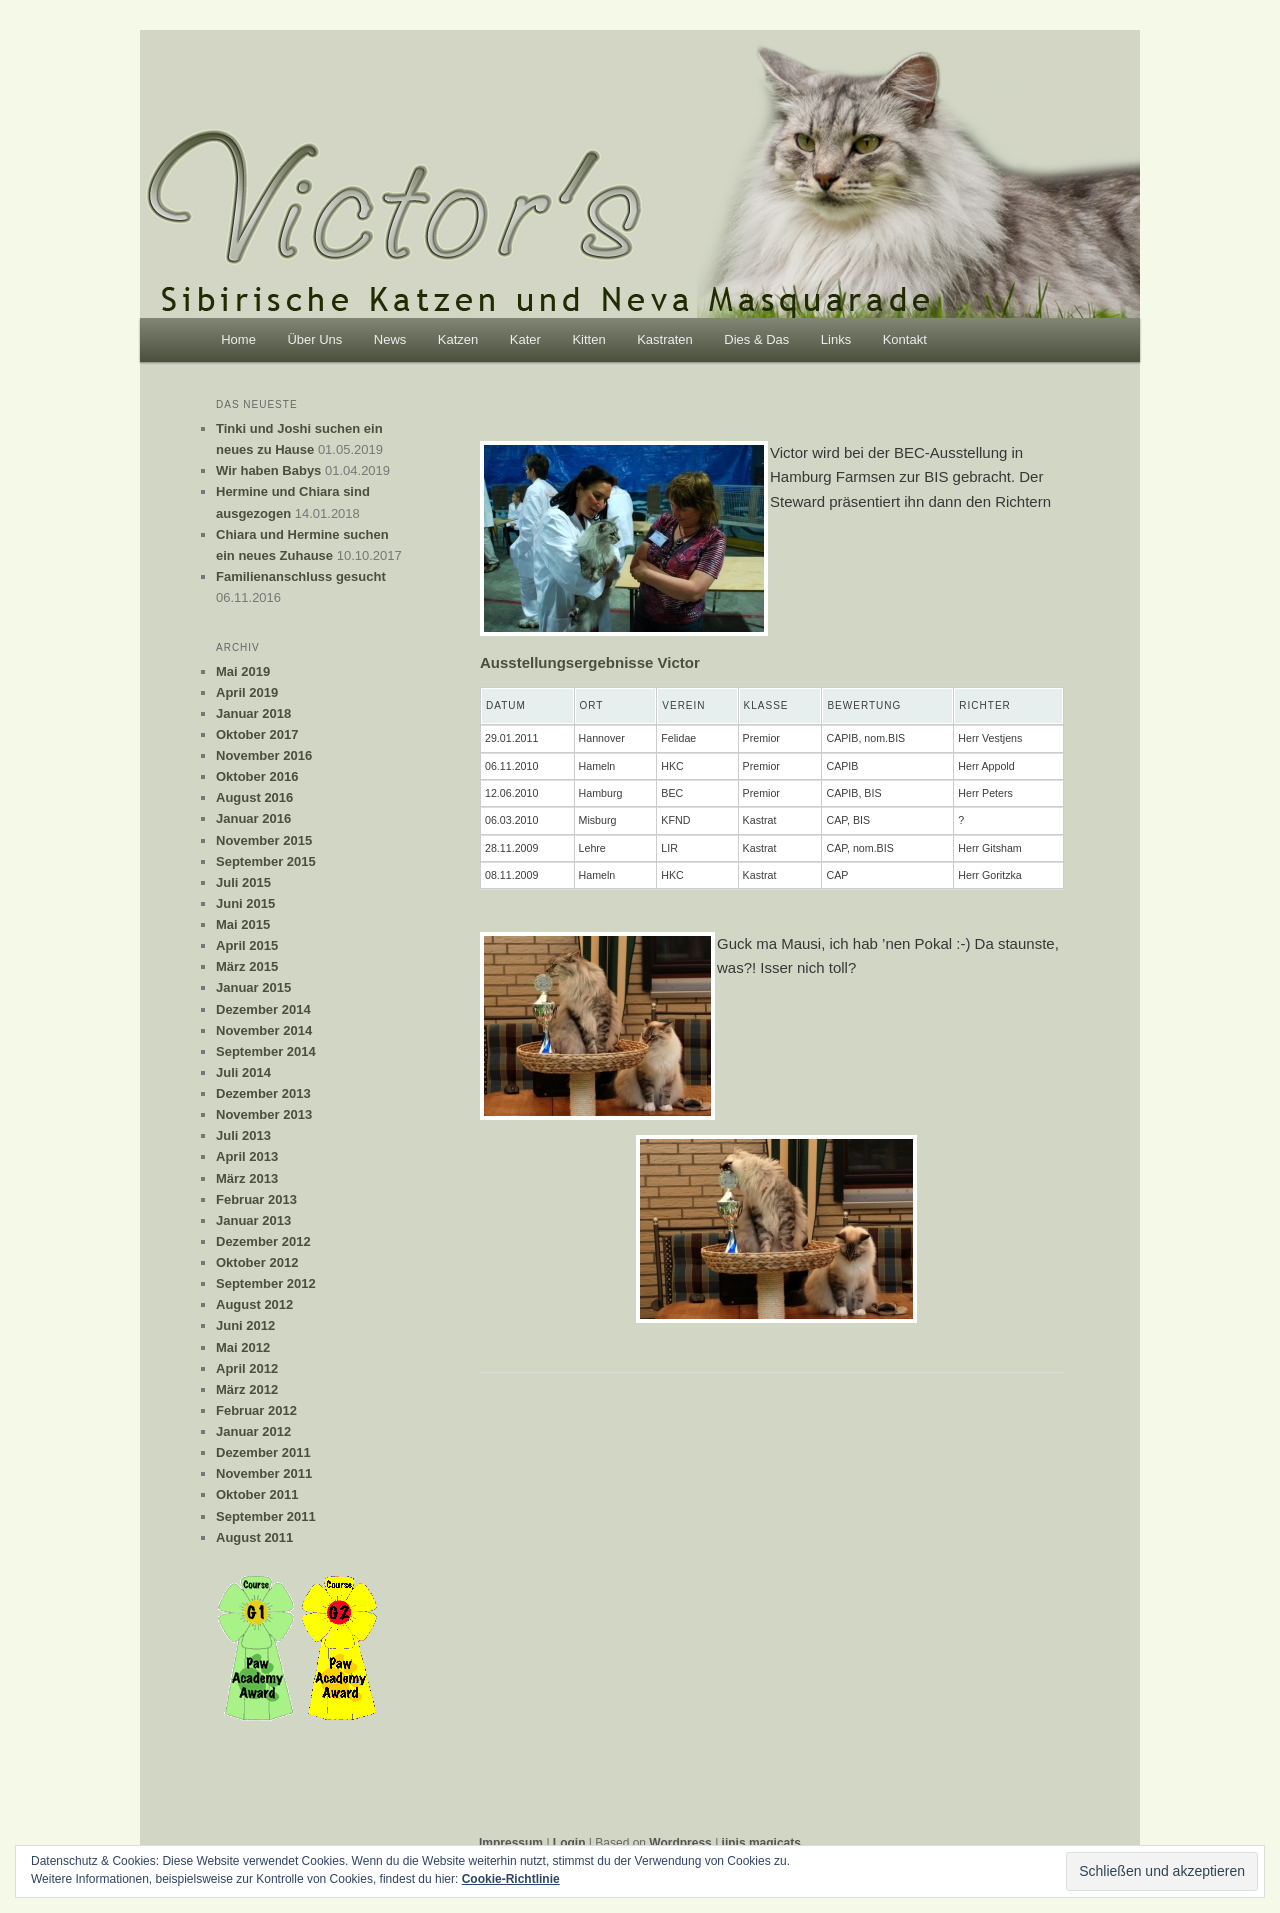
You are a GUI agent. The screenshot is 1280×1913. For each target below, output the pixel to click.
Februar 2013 (256, 1199)
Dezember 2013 (263, 1093)
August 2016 (254, 797)
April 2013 (247, 1156)
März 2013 (247, 1178)
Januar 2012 (253, 1431)
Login (569, 1843)
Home (238, 339)
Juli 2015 (243, 882)
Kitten (588, 339)
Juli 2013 (243, 1135)
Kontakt (905, 339)
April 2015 (247, 945)
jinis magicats (761, 1843)
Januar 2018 (253, 713)
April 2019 (247, 692)
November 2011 (264, 1473)
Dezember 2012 (263, 1241)
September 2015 (266, 861)
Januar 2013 (253, 1220)
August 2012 (254, 1304)
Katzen (458, 339)
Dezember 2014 (263, 1009)
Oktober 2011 (257, 1494)
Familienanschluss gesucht (301, 576)
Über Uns (314, 339)
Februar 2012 (256, 1410)
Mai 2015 (243, 924)
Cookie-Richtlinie (511, 1879)
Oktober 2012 (257, 1262)
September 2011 (266, 1516)
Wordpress (680, 1843)
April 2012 (247, 1368)
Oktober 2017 (257, 734)
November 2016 (264, 755)
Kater (525, 339)
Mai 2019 (243, 671)
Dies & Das (756, 339)
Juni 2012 (245, 1325)
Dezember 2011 (263, 1452)
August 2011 (254, 1537)
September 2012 (266, 1283)
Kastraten (665, 339)
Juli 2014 (243, 1072)
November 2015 (264, 840)
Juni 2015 (245, 903)
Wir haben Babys (268, 470)
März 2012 (247, 1389)
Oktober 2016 (257, 776)
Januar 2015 (253, 987)
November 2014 (264, 1030)
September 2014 (266, 1051)
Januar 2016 (253, 818)
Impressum (511, 1843)
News (390, 339)
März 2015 (247, 966)
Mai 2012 (243, 1347)
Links (836, 339)
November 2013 (264, 1114)
